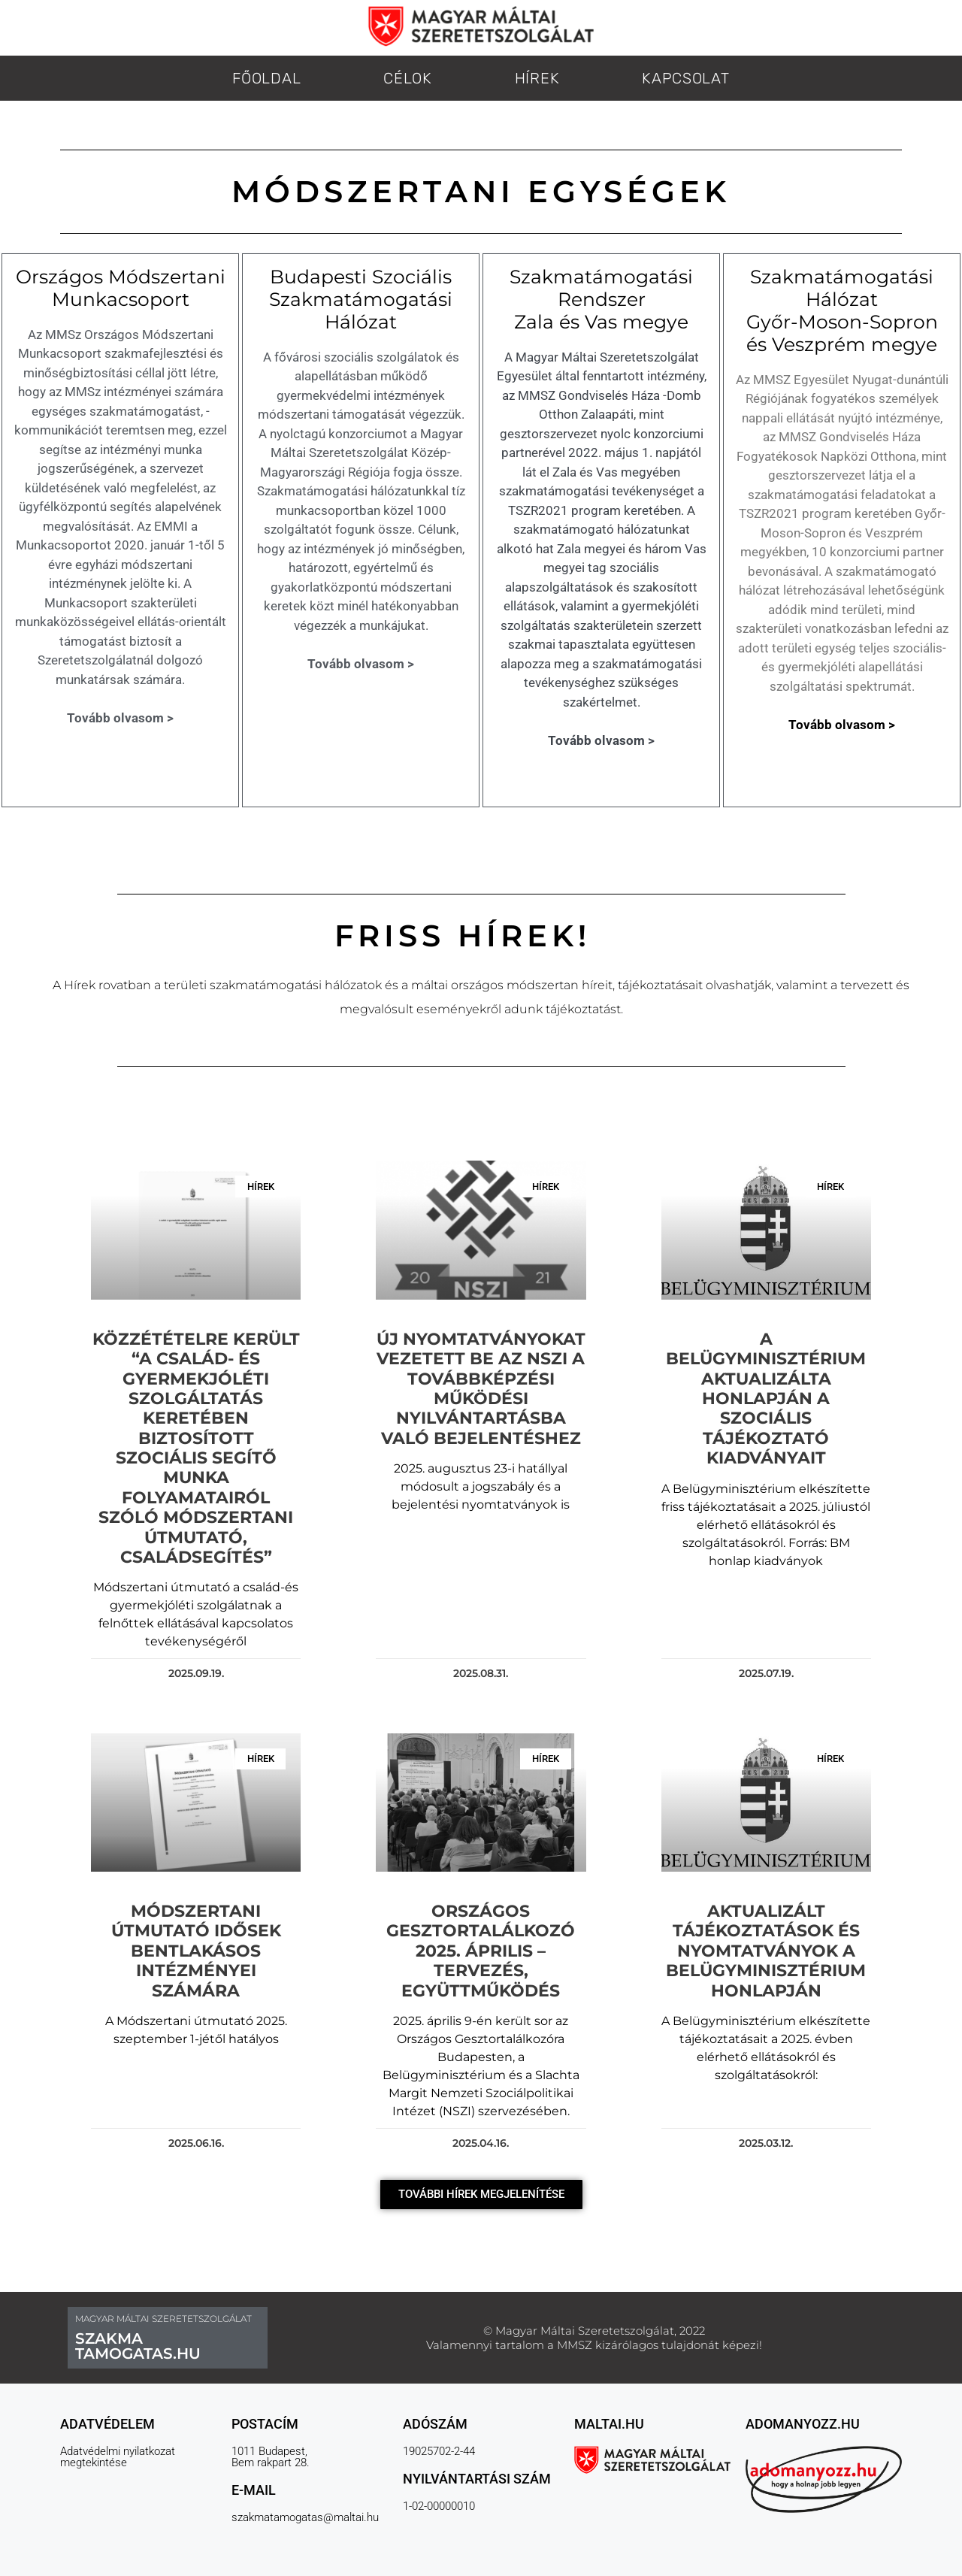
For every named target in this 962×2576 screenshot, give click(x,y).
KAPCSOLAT (685, 78)
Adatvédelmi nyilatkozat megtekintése (117, 2456)
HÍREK (537, 78)
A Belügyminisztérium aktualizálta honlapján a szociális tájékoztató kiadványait (766, 1398)
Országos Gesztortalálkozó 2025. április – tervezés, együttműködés (480, 1951)
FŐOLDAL (266, 78)
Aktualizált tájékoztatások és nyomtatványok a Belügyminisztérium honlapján (766, 1951)
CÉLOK (407, 78)
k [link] (767, 985)
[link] (767, 985)
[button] (481, 2194)
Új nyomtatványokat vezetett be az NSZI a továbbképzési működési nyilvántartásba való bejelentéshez (481, 1388)
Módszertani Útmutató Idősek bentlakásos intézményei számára (196, 1951)
